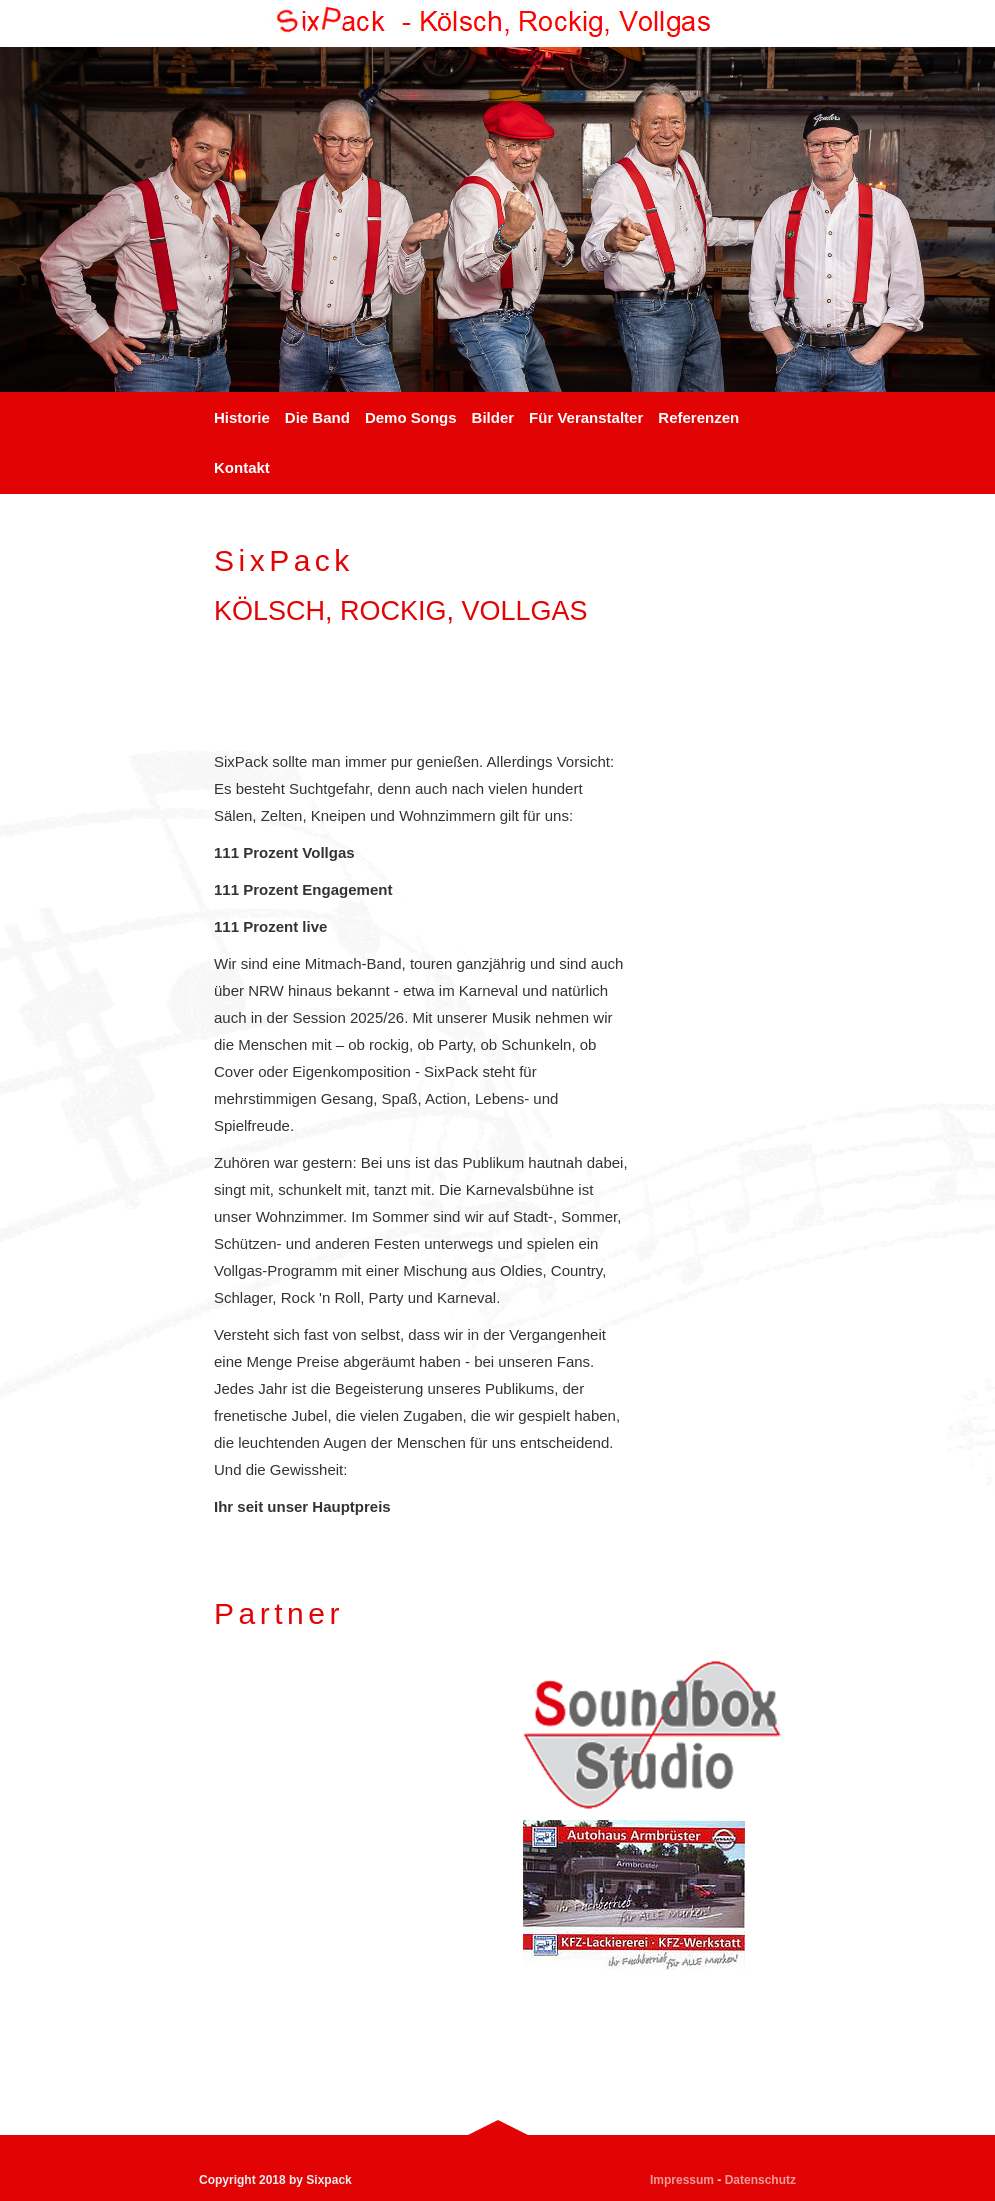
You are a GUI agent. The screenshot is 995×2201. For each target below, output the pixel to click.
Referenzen (698, 417)
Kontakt (242, 467)
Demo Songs (411, 417)
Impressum (682, 2180)
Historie (242, 417)
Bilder (493, 417)
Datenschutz (760, 2180)
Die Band (317, 417)
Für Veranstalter (586, 417)
